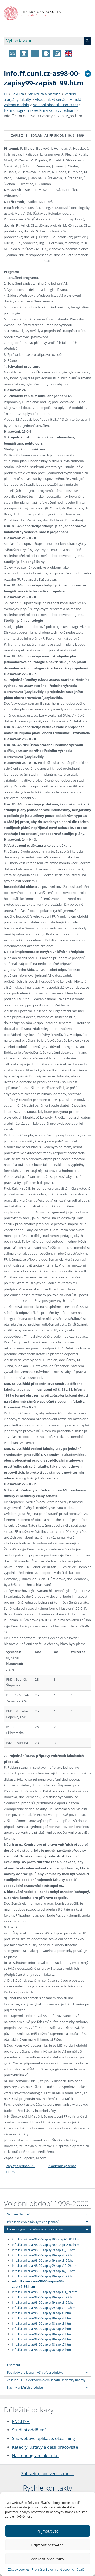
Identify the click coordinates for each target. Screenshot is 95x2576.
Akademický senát (50, 99)
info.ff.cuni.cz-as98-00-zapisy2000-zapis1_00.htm (45, 2239)
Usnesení (13, 2365)
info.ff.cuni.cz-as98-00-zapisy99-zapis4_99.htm (44, 2271)
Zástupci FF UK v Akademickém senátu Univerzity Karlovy (46, 2380)
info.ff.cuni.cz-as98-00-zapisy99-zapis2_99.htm (44, 2255)
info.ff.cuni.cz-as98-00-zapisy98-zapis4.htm (41, 2328)
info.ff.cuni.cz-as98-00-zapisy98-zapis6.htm (41, 2339)
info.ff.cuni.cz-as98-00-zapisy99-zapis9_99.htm (44, 2307)
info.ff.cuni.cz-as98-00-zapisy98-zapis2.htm (41, 2318)
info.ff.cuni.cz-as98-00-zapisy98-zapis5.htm (41, 2334)
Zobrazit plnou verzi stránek (47, 2473)
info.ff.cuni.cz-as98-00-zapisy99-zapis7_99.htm (44, 2297)
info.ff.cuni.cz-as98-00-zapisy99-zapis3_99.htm (44, 2260)
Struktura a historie (44, 94)
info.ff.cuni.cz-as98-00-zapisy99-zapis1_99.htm (44, 2250)
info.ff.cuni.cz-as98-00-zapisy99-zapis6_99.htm (43, 115)
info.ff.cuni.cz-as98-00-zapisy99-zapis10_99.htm (45, 2265)
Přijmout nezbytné (47, 2544)
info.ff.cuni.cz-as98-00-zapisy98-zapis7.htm (41, 2344)
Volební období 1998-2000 (55, 104)
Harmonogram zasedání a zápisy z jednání (39, 110)
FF (6, 94)
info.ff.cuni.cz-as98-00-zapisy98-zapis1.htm (41, 2313)
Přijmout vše (47, 2531)
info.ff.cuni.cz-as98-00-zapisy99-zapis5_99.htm (44, 2276)
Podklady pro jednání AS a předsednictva (35, 2372)
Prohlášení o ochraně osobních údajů (58, 2569)
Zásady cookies (18, 2569)
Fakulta (18, 94)
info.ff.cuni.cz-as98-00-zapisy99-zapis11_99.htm (45, 2292)
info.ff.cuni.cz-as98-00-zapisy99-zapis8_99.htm (44, 2302)
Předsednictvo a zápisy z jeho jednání (32, 2222)
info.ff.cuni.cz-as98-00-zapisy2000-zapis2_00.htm (45, 2244)
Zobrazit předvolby (47, 2558)
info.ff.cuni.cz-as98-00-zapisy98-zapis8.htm (41, 2350)
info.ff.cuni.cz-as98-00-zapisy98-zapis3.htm (41, 2323)
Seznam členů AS (18, 2214)
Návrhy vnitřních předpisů (25, 2387)
